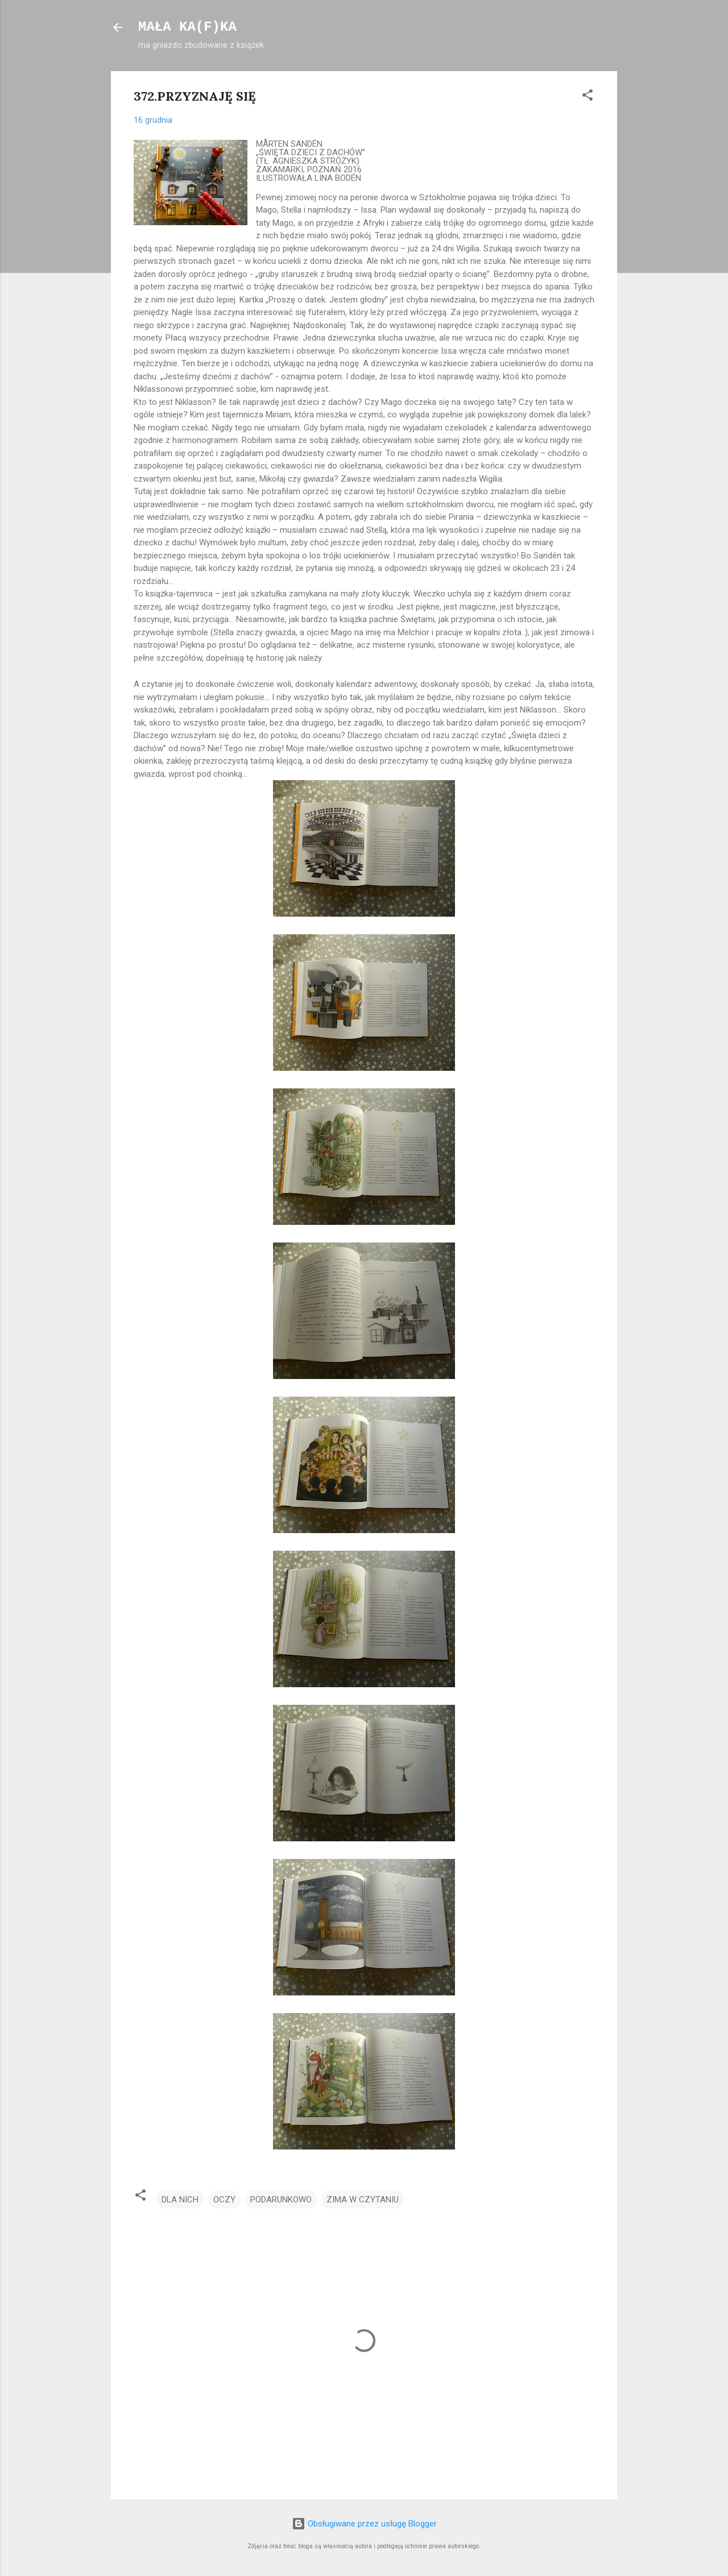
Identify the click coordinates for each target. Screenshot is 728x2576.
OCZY (224, 2199)
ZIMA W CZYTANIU (362, 2199)
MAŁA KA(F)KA (187, 27)
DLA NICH (180, 2199)
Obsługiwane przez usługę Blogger (364, 2524)
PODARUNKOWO (281, 2199)
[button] (587, 97)
